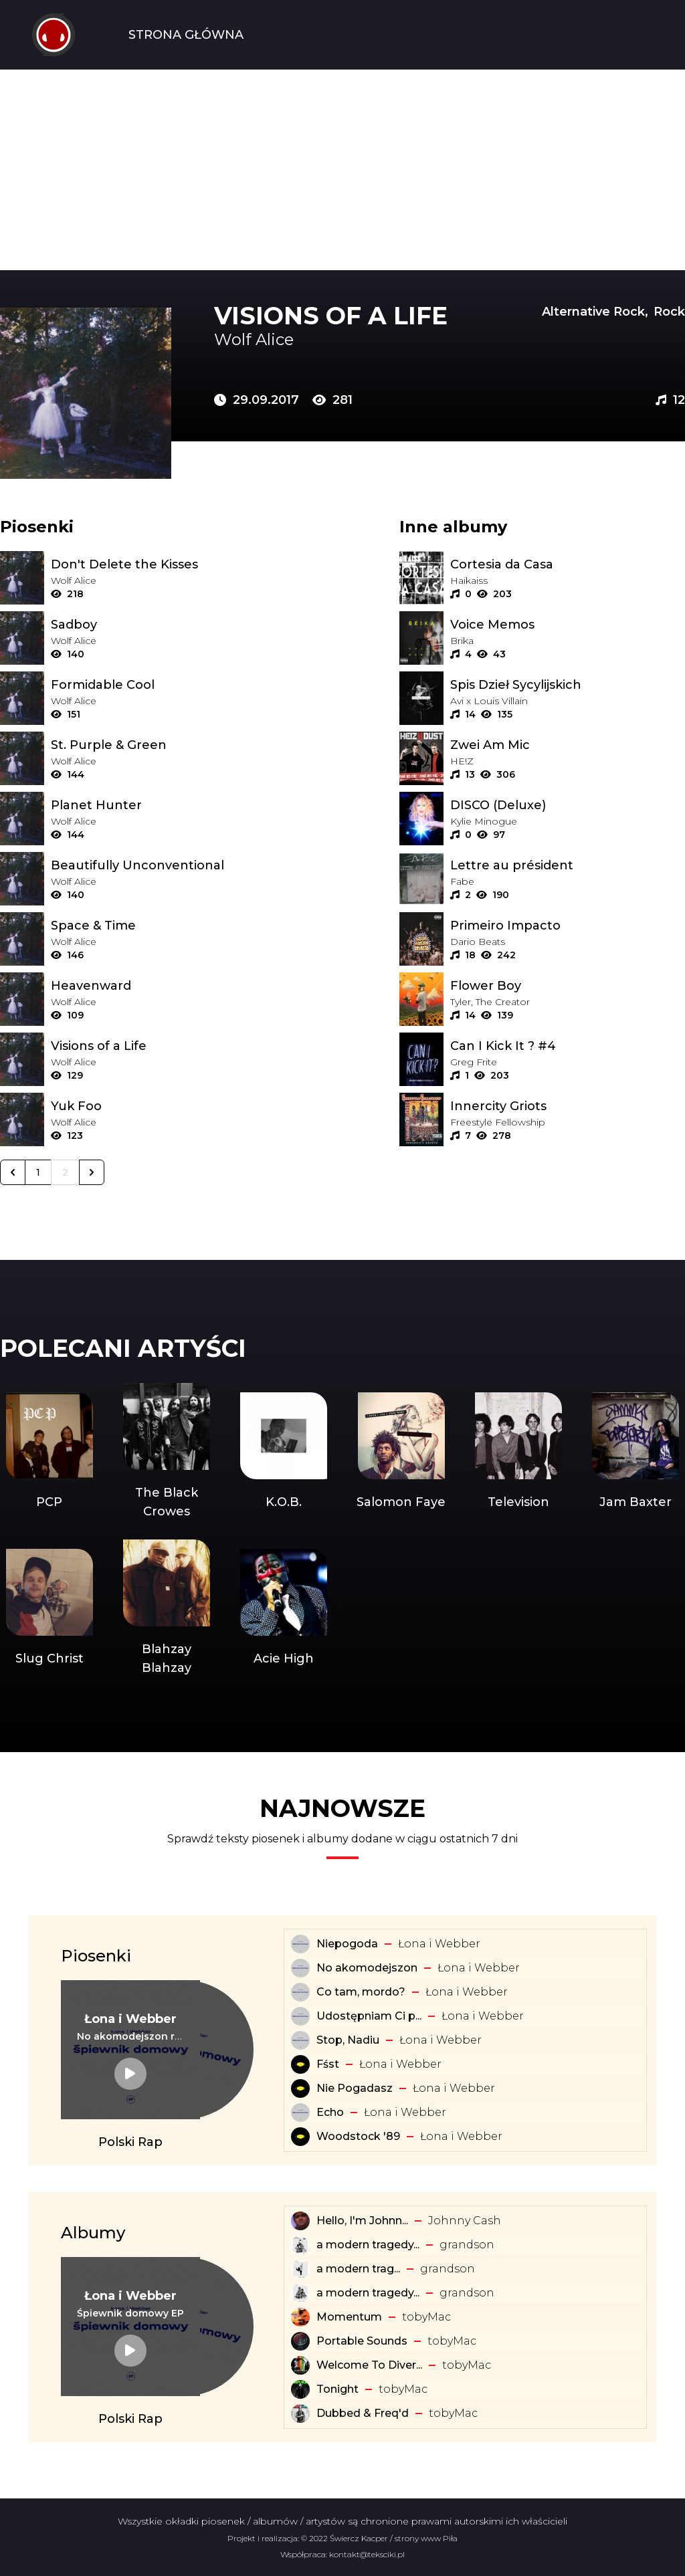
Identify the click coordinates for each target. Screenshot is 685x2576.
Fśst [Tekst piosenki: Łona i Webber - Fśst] (327, 2064)
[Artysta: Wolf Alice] (332, 339)
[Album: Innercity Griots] (567, 1106)
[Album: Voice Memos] (567, 624)
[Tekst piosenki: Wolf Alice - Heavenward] (168, 985)
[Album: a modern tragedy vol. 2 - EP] (300, 2293)
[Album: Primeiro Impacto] (567, 925)
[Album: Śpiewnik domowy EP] (130, 2313)
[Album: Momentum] (300, 2317)
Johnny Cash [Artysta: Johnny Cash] (464, 2220)
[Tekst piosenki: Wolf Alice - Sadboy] (168, 624)
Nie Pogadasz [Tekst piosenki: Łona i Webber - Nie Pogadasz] (354, 2088)
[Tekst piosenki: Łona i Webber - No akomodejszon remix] (130, 2036)
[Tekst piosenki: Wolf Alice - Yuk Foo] (168, 1106)
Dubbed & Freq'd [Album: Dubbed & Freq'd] (362, 2413)
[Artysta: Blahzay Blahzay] (166, 1608)
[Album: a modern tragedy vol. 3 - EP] (300, 2245)
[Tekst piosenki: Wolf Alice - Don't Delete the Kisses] (168, 564)
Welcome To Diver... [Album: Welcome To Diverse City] (369, 2365)
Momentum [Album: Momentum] (349, 2317)
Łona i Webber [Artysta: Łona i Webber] (439, 1943)
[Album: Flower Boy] (567, 985)
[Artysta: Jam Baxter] (636, 1452)
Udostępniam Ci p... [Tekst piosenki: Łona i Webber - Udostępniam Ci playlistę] (368, 2016)
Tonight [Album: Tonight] (337, 2389)
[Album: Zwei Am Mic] (567, 745)
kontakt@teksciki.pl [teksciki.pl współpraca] (367, 2554)
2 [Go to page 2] (65, 1172)
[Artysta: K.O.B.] (284, 1452)
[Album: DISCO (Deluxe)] (567, 805)
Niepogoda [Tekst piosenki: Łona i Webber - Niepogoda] (347, 1943)
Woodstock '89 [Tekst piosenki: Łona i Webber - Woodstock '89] (358, 2136)
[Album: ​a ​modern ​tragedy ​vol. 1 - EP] (300, 2269)
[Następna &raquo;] (91, 1172)
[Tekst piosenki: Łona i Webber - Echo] (300, 2112)
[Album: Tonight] (300, 2389)
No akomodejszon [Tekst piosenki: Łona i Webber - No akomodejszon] (366, 1967)
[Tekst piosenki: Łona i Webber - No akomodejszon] (300, 1968)
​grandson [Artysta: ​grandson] (466, 2244)
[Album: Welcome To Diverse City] (300, 2365)
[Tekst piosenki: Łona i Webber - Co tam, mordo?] (300, 1992)
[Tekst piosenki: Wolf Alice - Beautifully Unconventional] (168, 865)
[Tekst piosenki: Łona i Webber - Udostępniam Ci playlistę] (300, 2016)
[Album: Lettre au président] (567, 865)
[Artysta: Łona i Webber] (130, 2019)
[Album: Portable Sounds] (300, 2341)
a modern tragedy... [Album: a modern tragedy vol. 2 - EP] (367, 2292)
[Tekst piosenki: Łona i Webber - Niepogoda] (300, 1944)
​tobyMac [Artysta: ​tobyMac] (426, 2317)
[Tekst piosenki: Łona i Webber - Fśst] (300, 2064)
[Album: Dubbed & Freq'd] (300, 2413)
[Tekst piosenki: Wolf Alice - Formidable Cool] (168, 684)
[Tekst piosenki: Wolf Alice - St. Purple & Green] (168, 745)
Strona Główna (185, 34)
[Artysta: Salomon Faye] (401, 1452)
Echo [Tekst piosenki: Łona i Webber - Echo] (330, 2112)
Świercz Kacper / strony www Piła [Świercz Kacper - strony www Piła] (394, 2538)
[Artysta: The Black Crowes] (166, 1452)
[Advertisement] (342, 169)
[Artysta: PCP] (49, 1452)
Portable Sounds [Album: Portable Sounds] (361, 2341)
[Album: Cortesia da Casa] (567, 564)
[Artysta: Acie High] (284, 1608)
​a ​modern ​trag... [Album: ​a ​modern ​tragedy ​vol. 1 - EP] (358, 2268)
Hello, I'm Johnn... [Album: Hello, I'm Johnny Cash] (362, 2220)
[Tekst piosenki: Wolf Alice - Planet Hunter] (168, 805)
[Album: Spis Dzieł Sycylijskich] (567, 684)
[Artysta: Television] (518, 1452)
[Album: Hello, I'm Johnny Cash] (300, 2221)
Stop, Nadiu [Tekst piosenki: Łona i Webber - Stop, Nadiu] (347, 2040)
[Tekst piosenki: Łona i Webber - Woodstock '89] (300, 2136)
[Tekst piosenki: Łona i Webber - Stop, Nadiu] (300, 2040)
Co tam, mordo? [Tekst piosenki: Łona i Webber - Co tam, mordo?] (360, 1991)
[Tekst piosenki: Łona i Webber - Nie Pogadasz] (300, 2088)
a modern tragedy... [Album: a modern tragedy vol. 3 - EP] (367, 2244)
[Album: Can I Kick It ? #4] (567, 1046)
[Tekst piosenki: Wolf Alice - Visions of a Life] (168, 1046)
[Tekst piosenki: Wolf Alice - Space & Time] (168, 925)
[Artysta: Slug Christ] (49, 1608)
